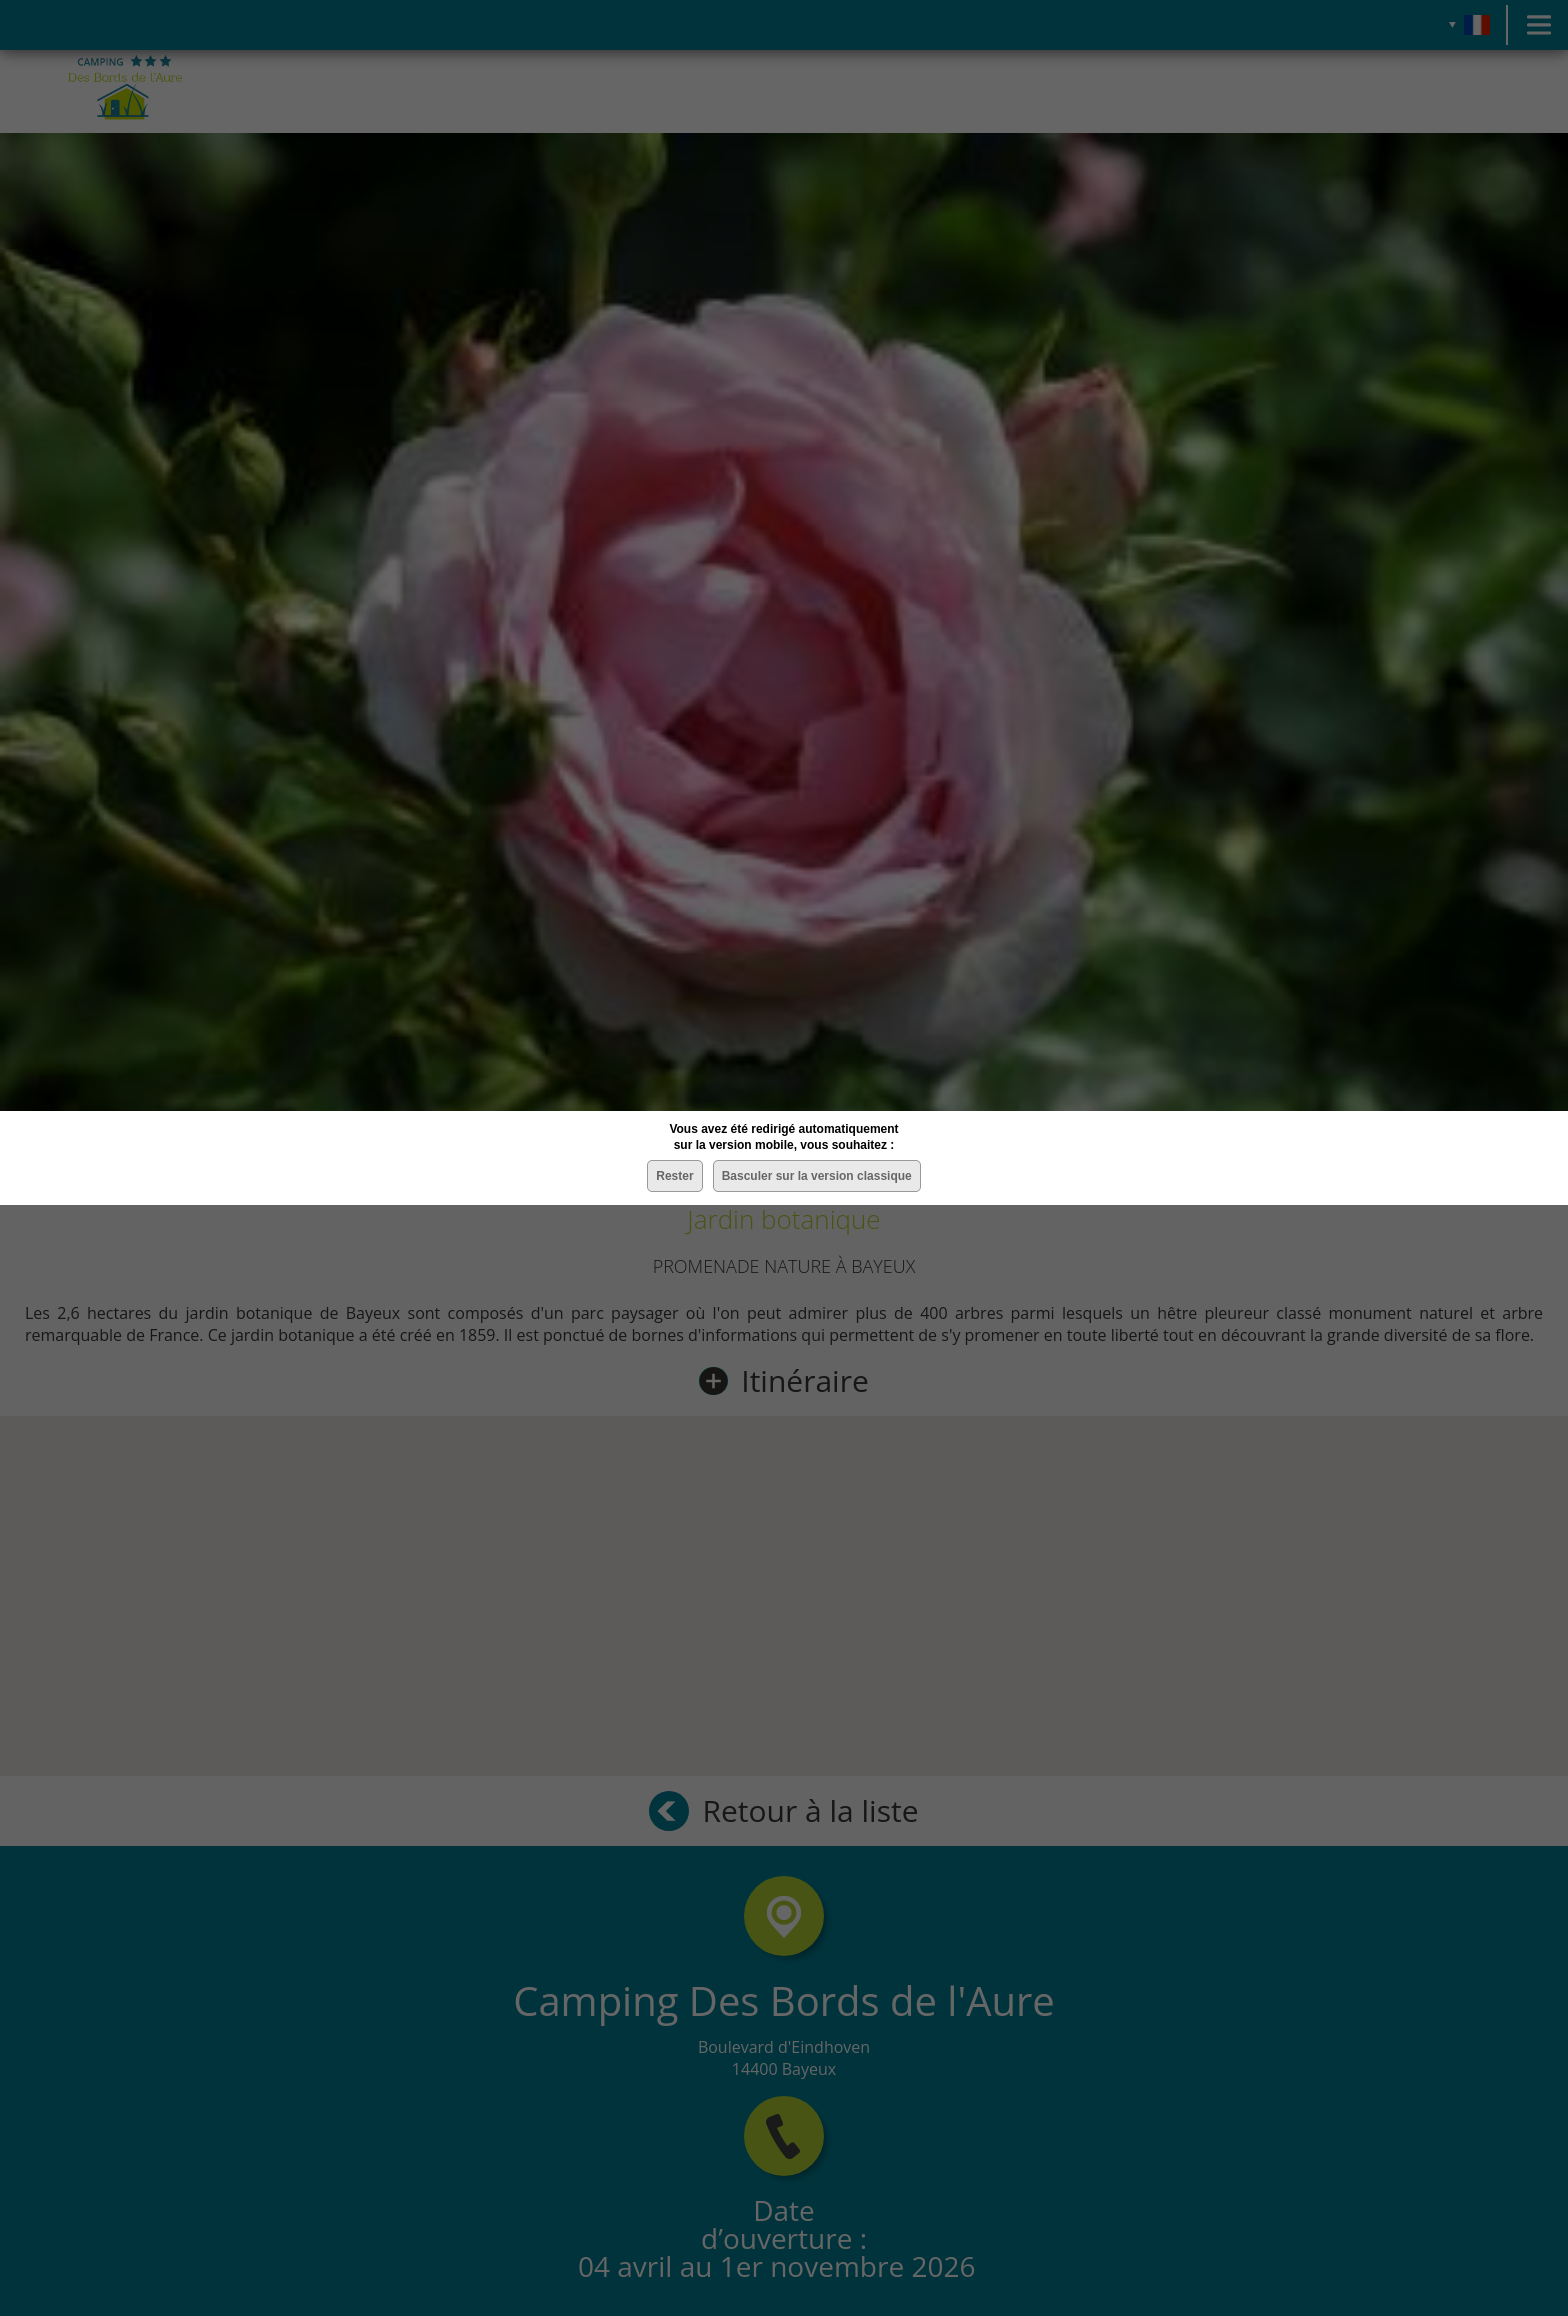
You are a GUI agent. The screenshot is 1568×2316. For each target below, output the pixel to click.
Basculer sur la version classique (817, 1176)
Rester (674, 1176)
